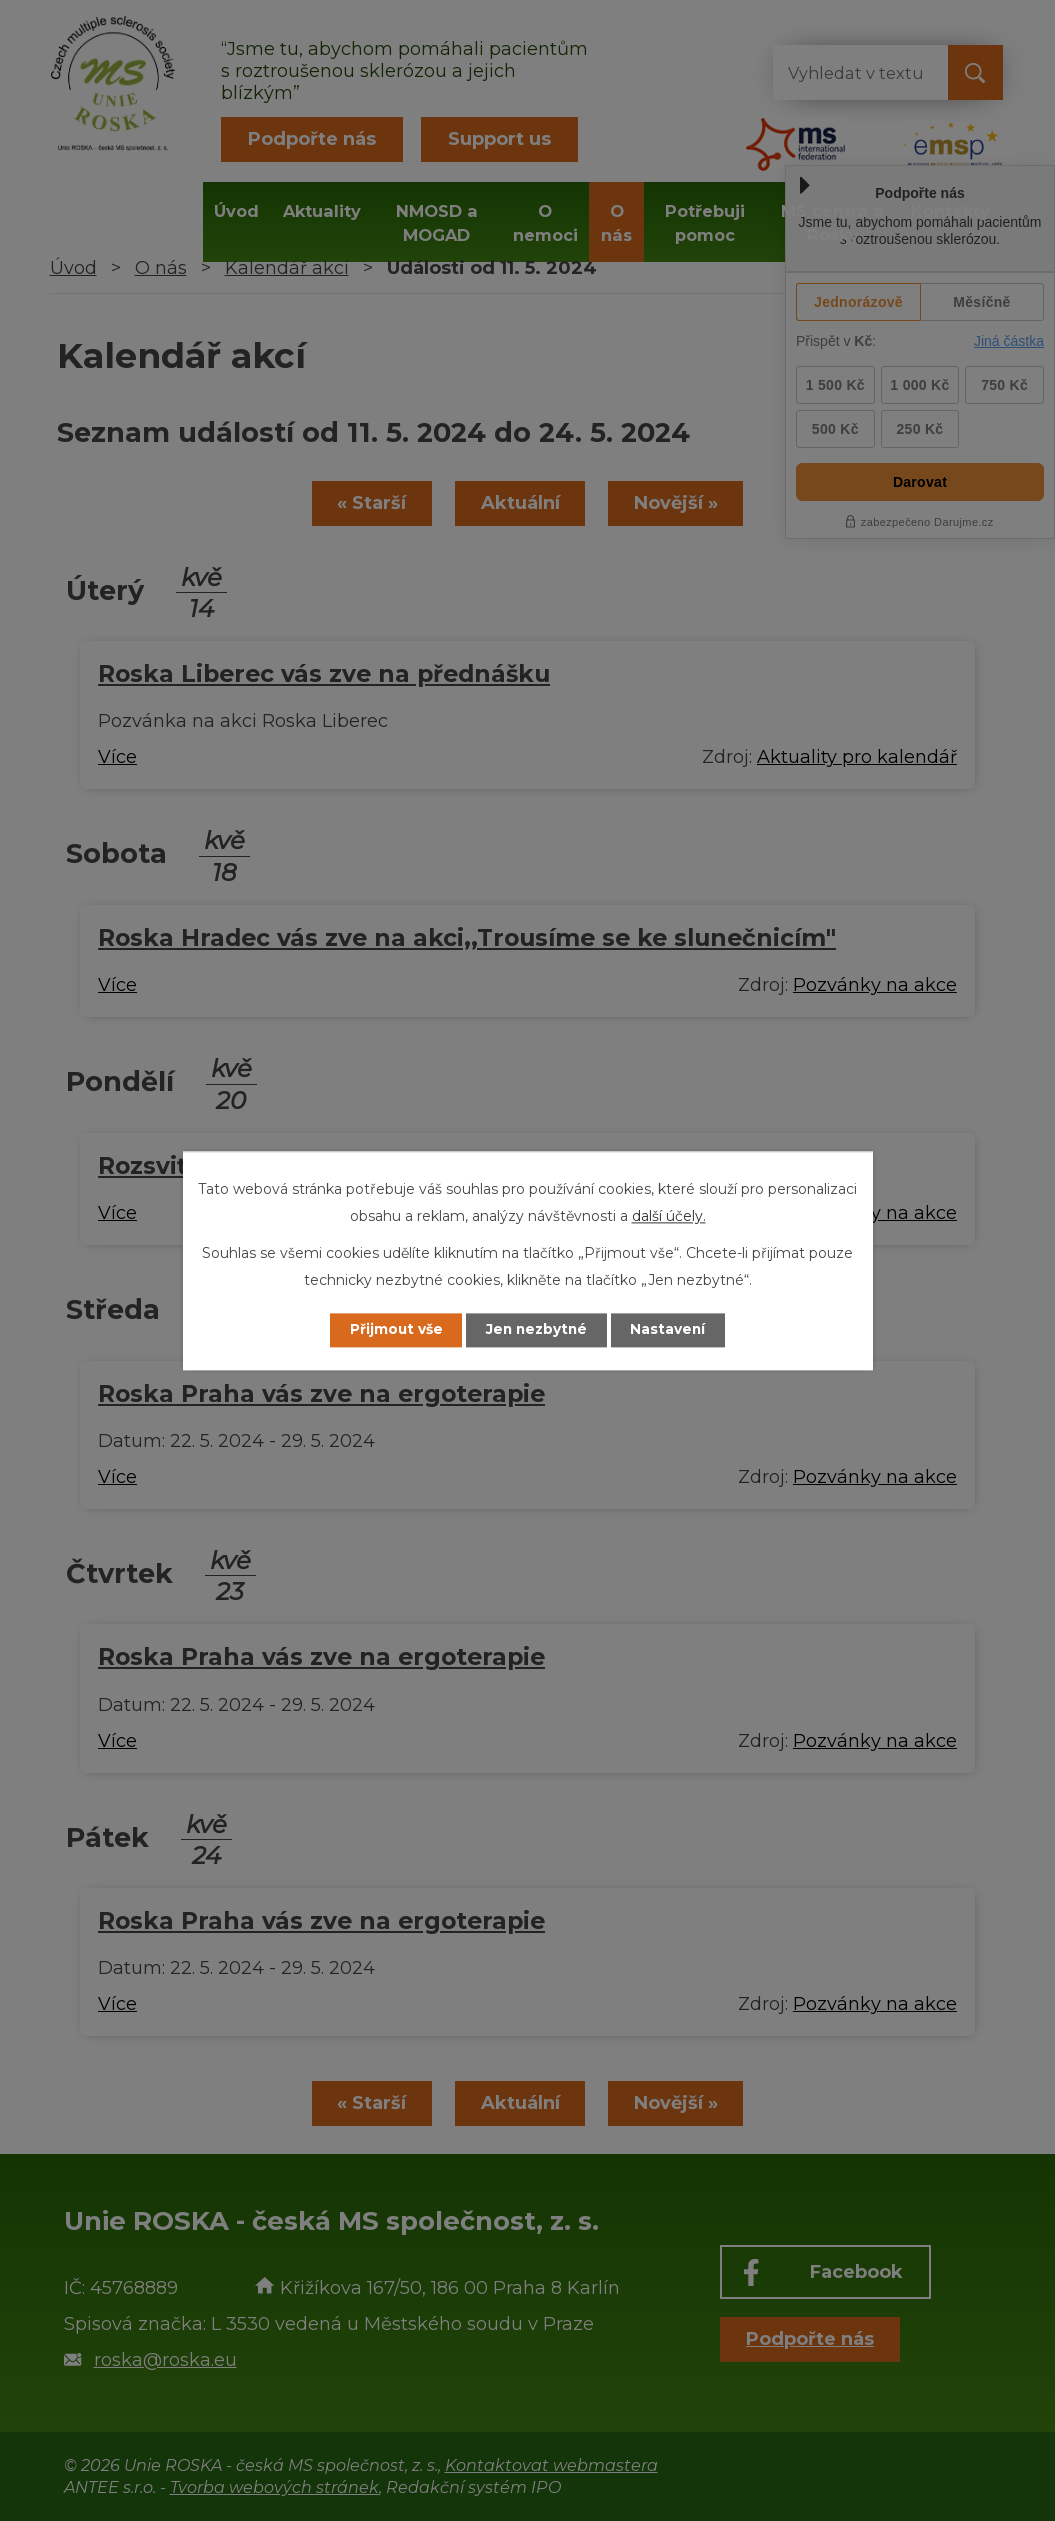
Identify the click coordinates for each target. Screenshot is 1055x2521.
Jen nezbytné (536, 1330)
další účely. (669, 1216)
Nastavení (673, 1330)
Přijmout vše (391, 1330)
